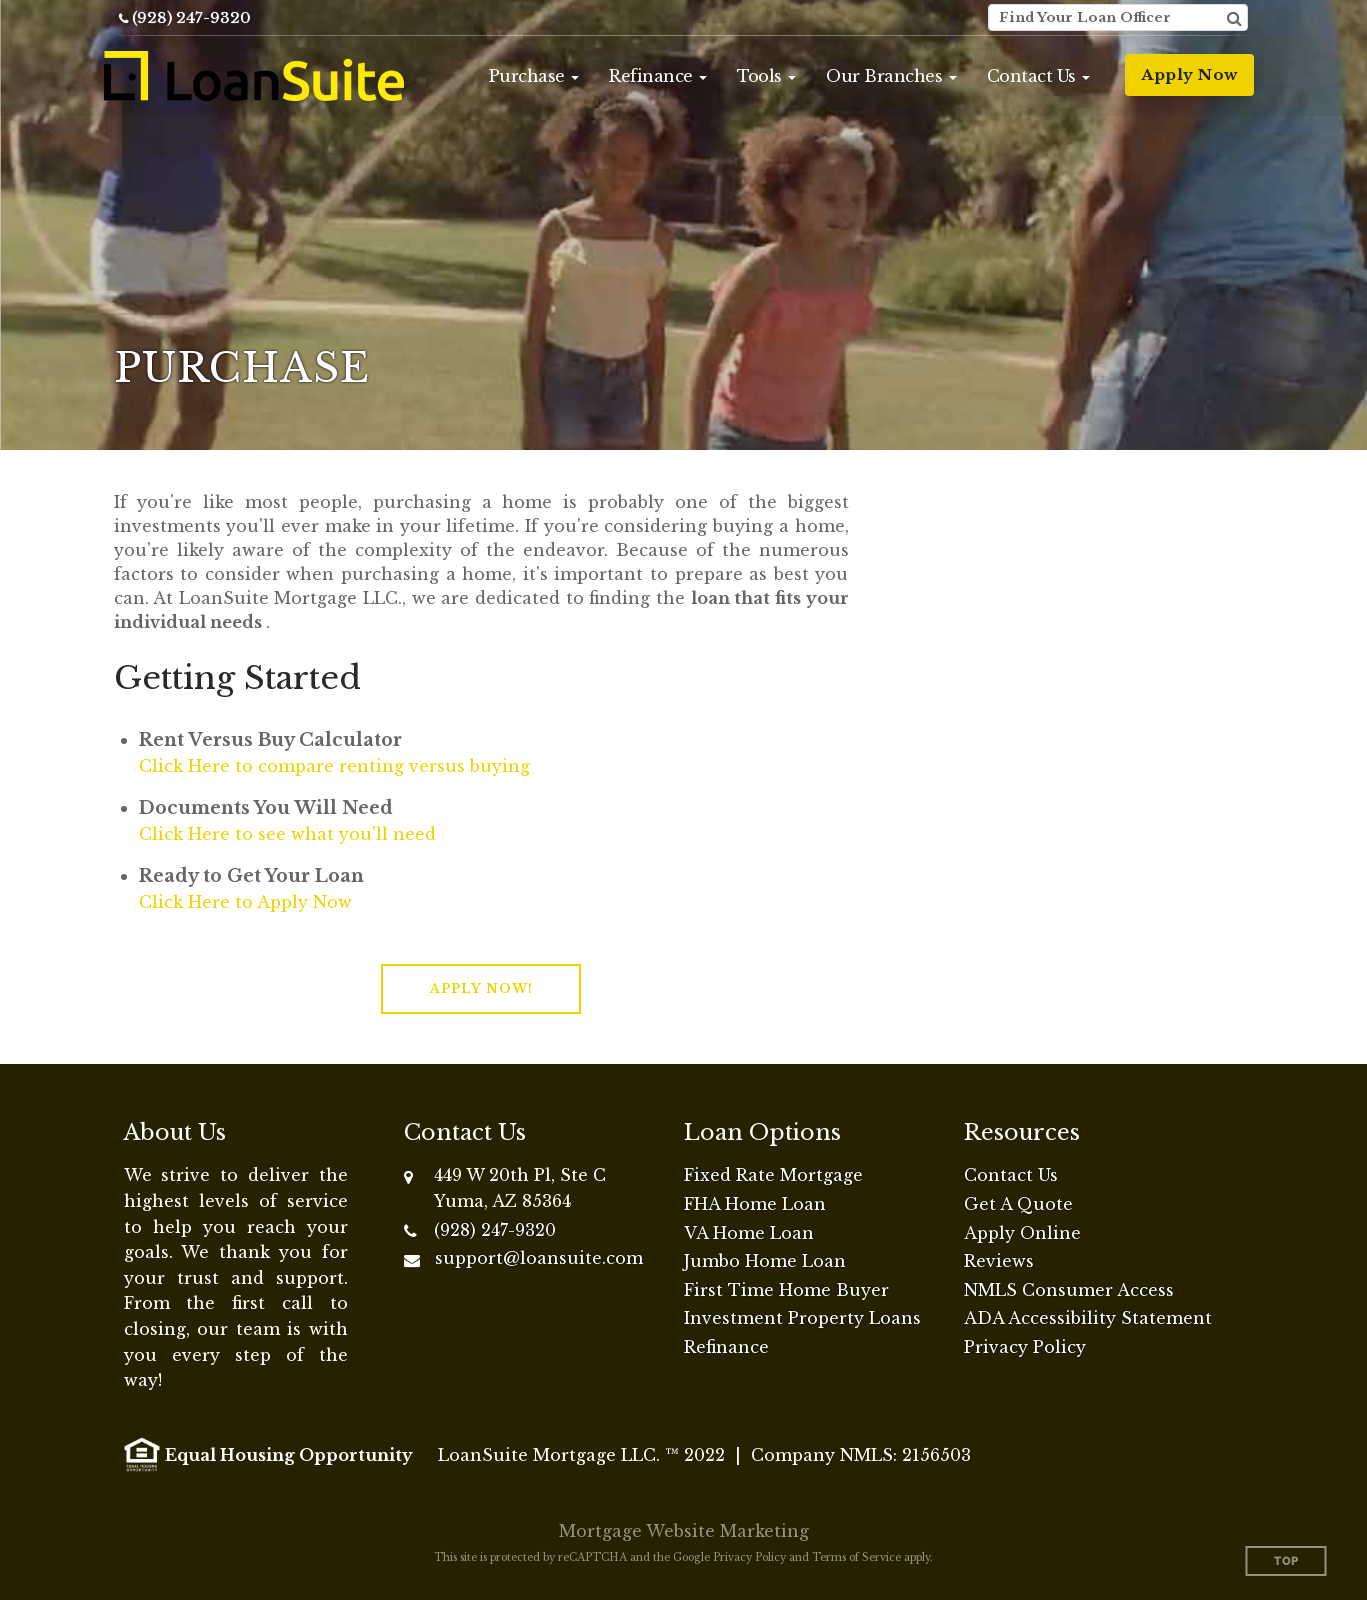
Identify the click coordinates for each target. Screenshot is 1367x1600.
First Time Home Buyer (786, 1290)
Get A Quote (1018, 1204)
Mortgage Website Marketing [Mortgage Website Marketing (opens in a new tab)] (684, 1531)
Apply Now (1189, 74)
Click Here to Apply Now (245, 902)
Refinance (726, 1347)
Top (1286, 1561)
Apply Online (1022, 1233)
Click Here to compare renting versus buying (334, 766)
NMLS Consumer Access (1069, 1290)
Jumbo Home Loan (765, 1261)
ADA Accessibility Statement (1088, 1318)
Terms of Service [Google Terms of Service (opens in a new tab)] (856, 1557)
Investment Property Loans (802, 1318)
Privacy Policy (1025, 1347)
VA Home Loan (749, 1233)
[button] (534, 76)
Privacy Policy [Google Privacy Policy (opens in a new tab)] (749, 1557)
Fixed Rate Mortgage (773, 1175)
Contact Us (1011, 1175)
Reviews (999, 1261)
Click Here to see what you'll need (287, 834)
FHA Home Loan (755, 1204)
